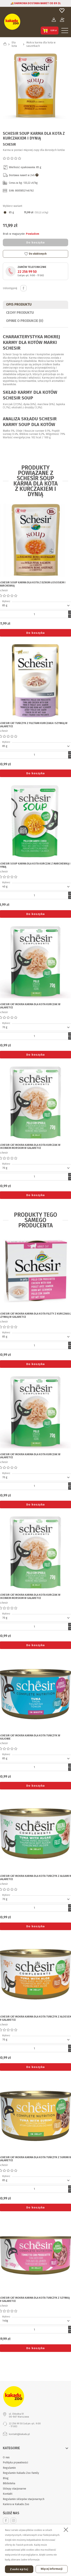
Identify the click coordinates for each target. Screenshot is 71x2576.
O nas (6, 2457)
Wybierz (6, 601)
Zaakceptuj (19, 2569)
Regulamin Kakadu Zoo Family (21, 2473)
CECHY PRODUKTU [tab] (20, 313)
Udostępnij (23, 288)
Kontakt (7, 2493)
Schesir (9, 144)
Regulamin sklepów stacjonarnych (23, 2499)
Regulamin (9, 2467)
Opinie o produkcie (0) (24, 321)
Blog (6, 2478)
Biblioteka (9, 2483)
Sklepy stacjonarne (14, 2488)
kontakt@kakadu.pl (19, 2434)
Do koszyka (35, 242)
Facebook (6, 2520)
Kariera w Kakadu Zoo (16, 2504)
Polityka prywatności (15, 2462)
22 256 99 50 (27, 272)
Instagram (13, 2520)
